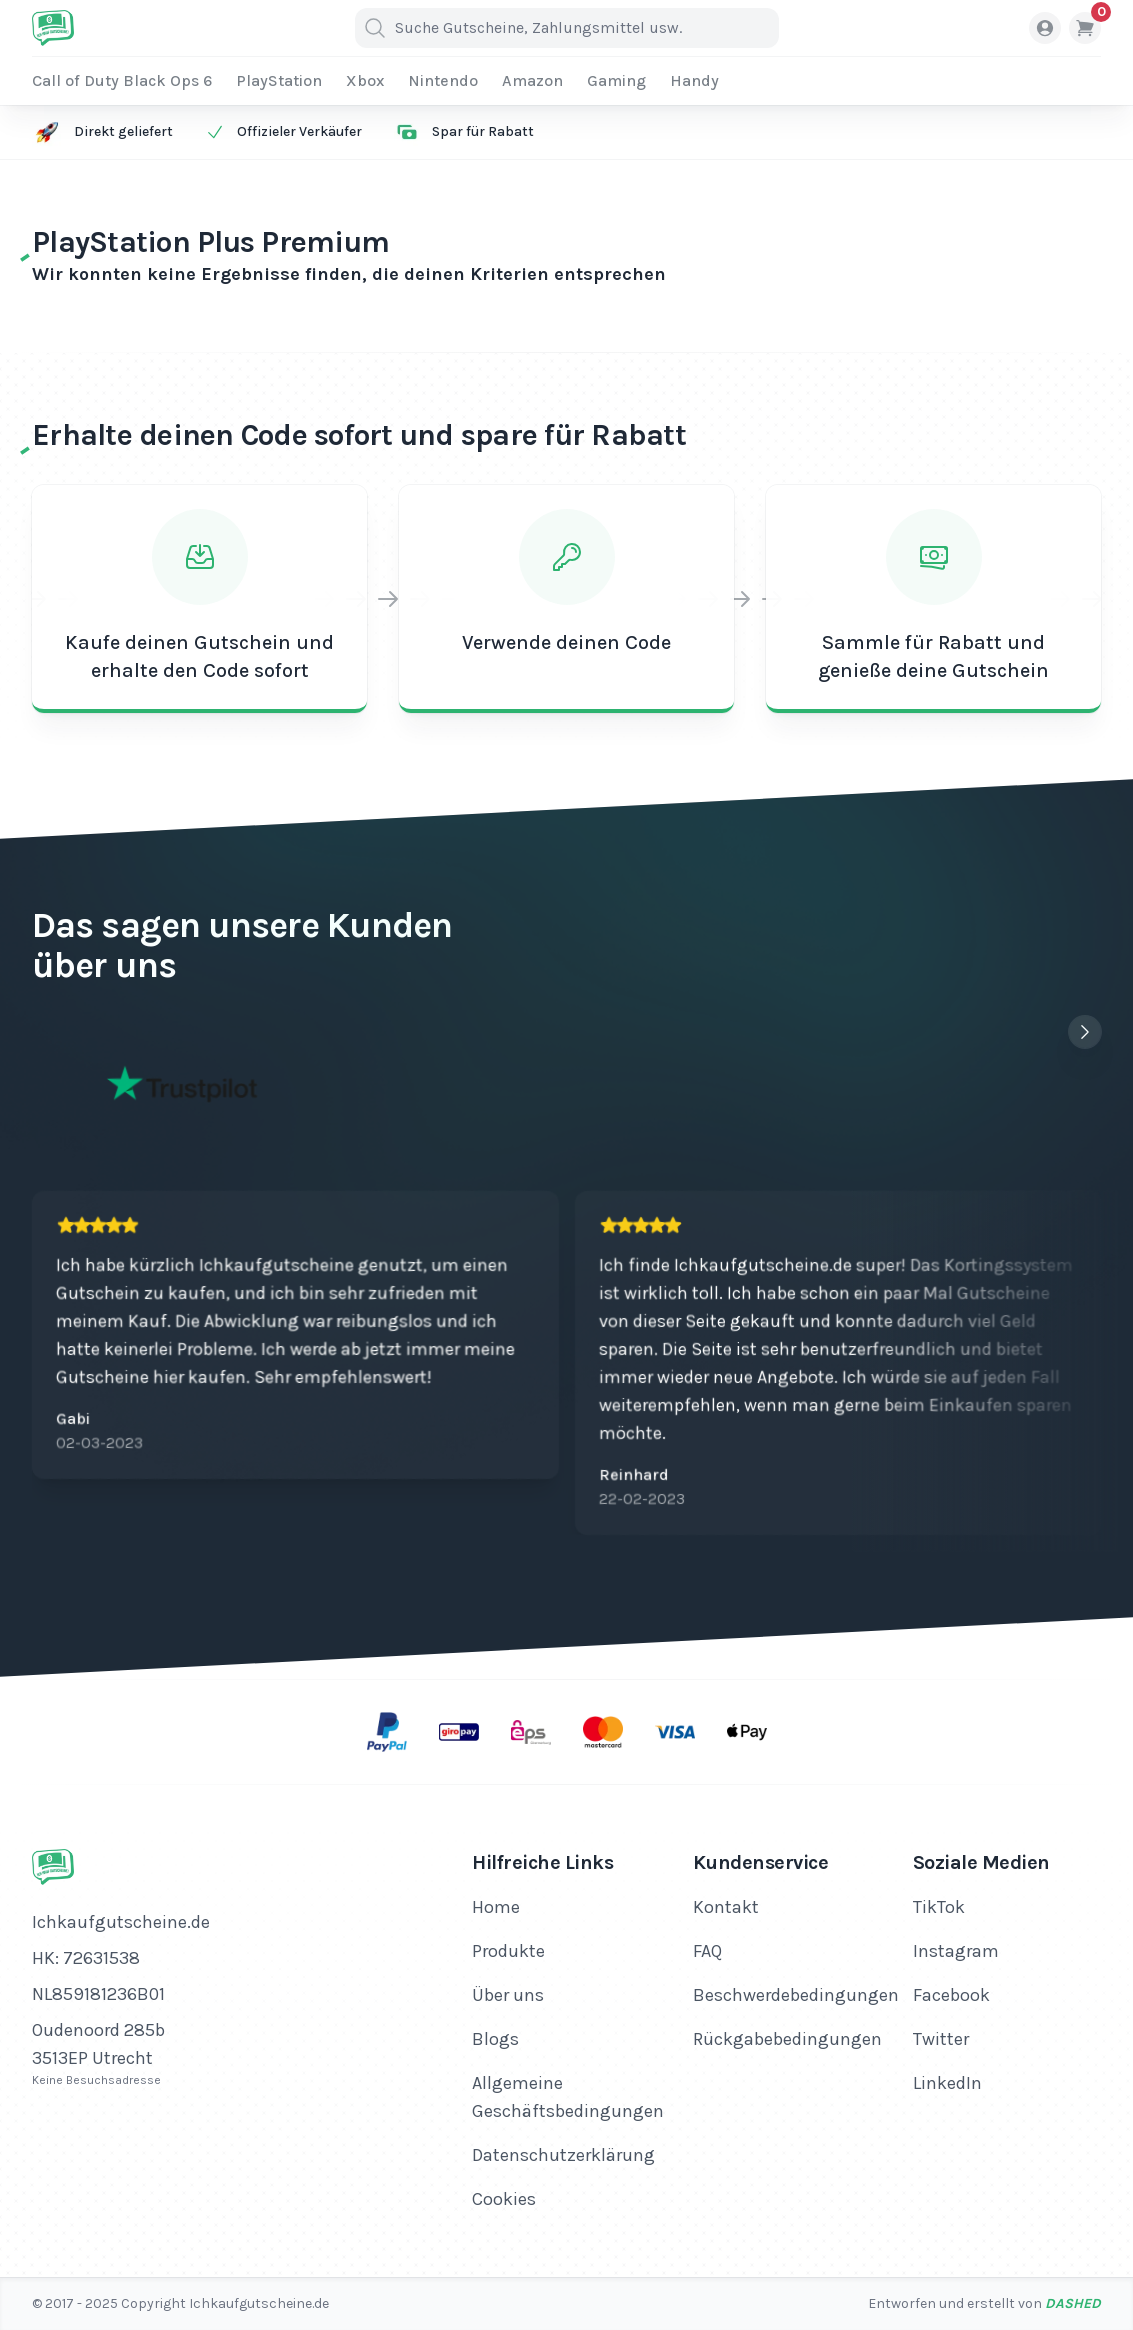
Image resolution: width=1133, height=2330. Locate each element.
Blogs (495, 2039)
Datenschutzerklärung (563, 2155)
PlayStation (279, 80)
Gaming (616, 80)
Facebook (951, 1995)
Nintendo (443, 80)
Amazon (532, 80)
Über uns (508, 1995)
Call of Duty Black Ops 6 (122, 80)
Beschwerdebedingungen (796, 1995)
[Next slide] (1085, 1032)
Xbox (365, 80)
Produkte (508, 1951)
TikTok (939, 1907)
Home (496, 1907)
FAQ (707, 1951)
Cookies (504, 2199)
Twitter (941, 2039)
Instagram (956, 1951)
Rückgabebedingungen (787, 2039)
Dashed (1073, 2303)
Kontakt (726, 1907)
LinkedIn (947, 2083)
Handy (694, 80)
